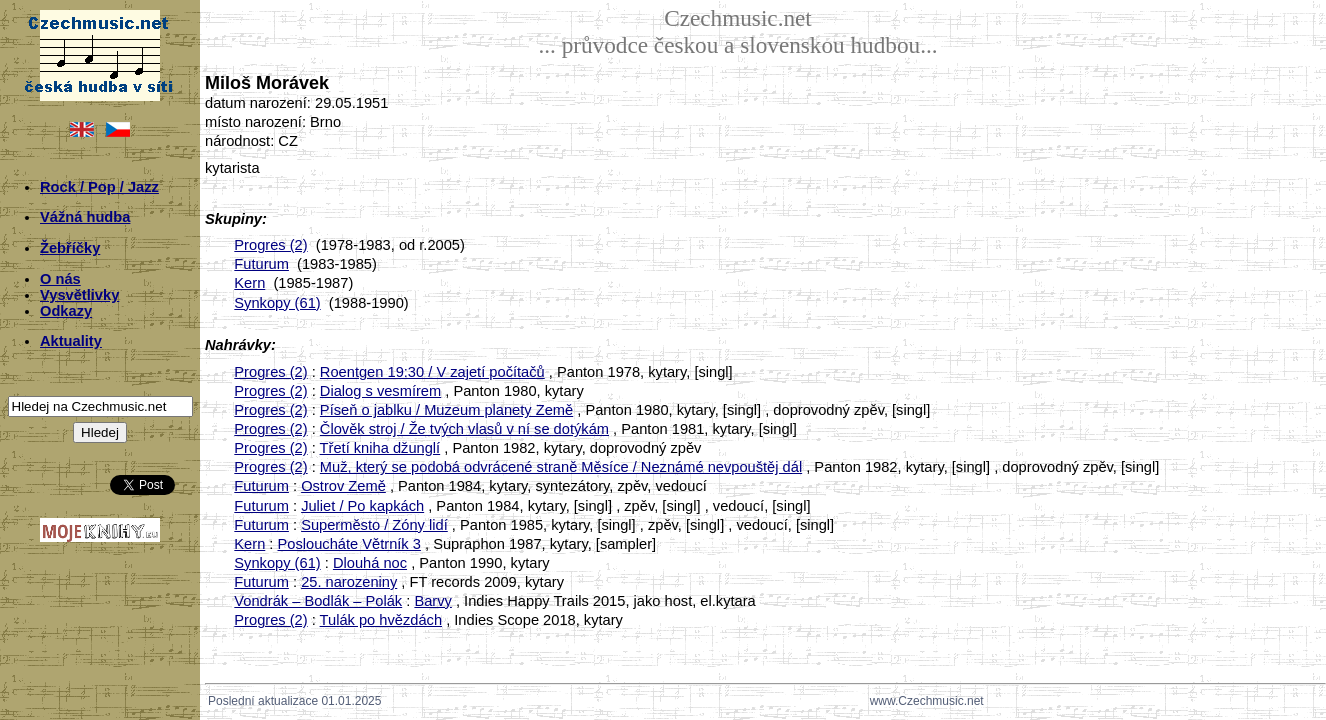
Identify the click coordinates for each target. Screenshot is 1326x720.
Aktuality (71, 341)
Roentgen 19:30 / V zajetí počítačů (432, 372)
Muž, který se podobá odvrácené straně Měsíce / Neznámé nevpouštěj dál (561, 467)
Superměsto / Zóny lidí (374, 525)
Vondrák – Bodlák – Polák (318, 601)
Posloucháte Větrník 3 (349, 544)
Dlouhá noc (370, 563)
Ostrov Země (343, 486)
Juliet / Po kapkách (362, 506)
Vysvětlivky (79, 295)
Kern (249, 283)
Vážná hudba (85, 217)
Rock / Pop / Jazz (99, 187)
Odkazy (66, 311)
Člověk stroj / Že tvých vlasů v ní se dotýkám (464, 429)
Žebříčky (70, 248)
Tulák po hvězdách (381, 620)
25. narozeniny (349, 582)
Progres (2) (270, 245)
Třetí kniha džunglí (380, 448)
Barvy (432, 601)
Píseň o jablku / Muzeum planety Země (446, 410)
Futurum (261, 264)
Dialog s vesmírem (380, 391)
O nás (60, 279)
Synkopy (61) (277, 303)
